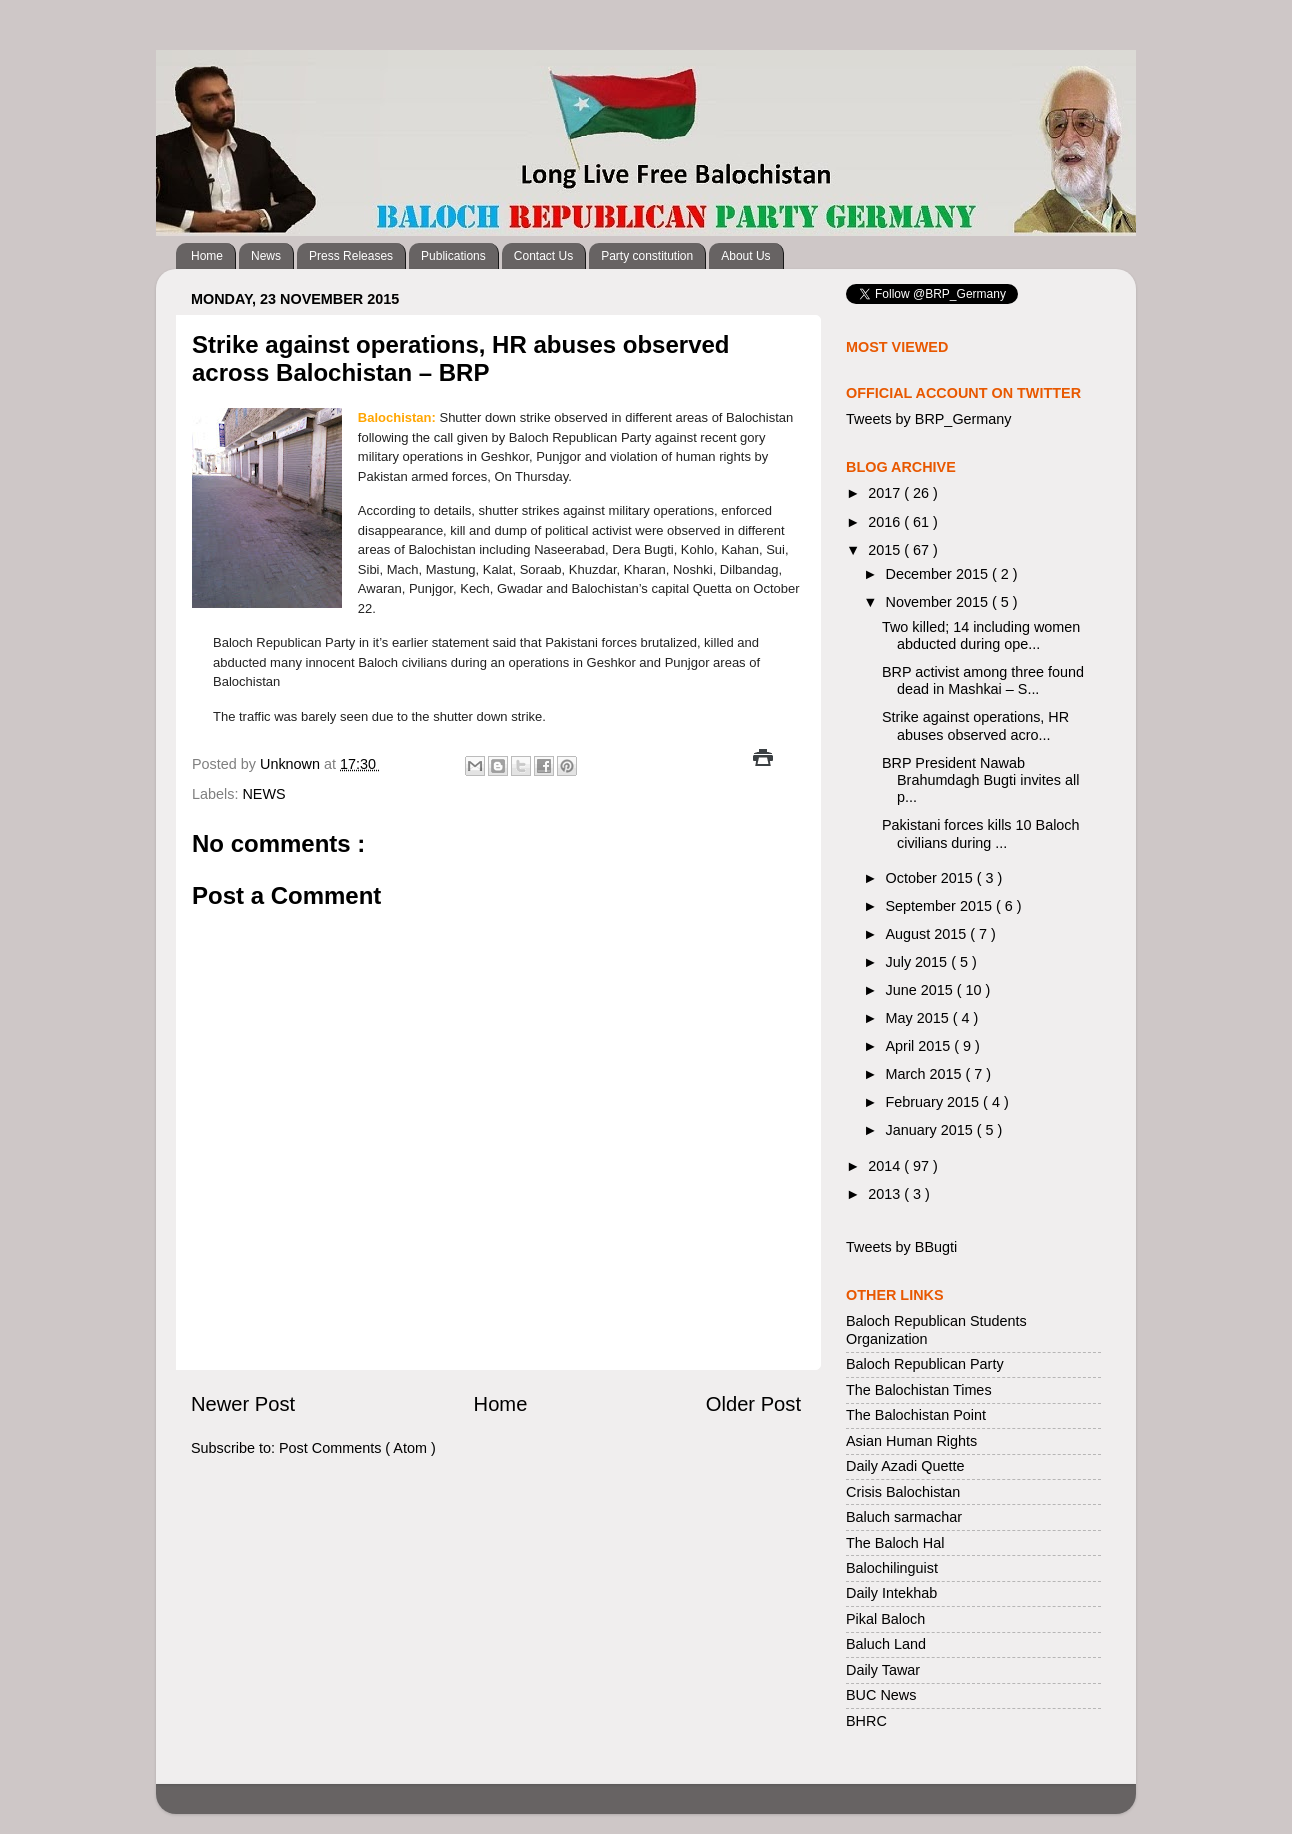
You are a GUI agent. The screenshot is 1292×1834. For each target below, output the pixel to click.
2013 (886, 1194)
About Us (745, 256)
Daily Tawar (883, 1670)
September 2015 (941, 906)
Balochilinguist (892, 1568)
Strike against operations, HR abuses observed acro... (975, 725)
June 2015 (921, 990)
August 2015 (928, 934)
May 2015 (919, 1018)
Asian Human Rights (911, 1441)
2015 (886, 550)
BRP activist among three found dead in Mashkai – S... (983, 680)
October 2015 (931, 878)
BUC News (881, 1695)
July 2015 (919, 962)
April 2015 (920, 1046)
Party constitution (647, 256)
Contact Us (543, 256)
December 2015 (939, 574)
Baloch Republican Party (925, 1364)
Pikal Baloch (885, 1619)
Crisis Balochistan (903, 1492)
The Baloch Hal (895, 1543)
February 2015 (935, 1102)
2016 (886, 522)
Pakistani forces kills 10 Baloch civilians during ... (981, 833)
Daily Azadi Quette (905, 1466)
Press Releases (351, 256)
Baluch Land (886, 1644)
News (266, 256)
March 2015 (926, 1074)
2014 (886, 1166)
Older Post (753, 1404)
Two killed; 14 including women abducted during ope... (981, 635)
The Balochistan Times (919, 1390)
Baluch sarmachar (904, 1517)
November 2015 (939, 602)
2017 (886, 493)
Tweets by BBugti (901, 1247)
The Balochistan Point (916, 1415)
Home (207, 256)
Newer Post (243, 1404)
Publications (453, 256)
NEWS (263, 794)
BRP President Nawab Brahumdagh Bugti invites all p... (980, 780)
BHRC (866, 1721)
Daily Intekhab (891, 1593)
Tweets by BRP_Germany (929, 419)
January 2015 (931, 1130)
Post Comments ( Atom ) (357, 1448)
